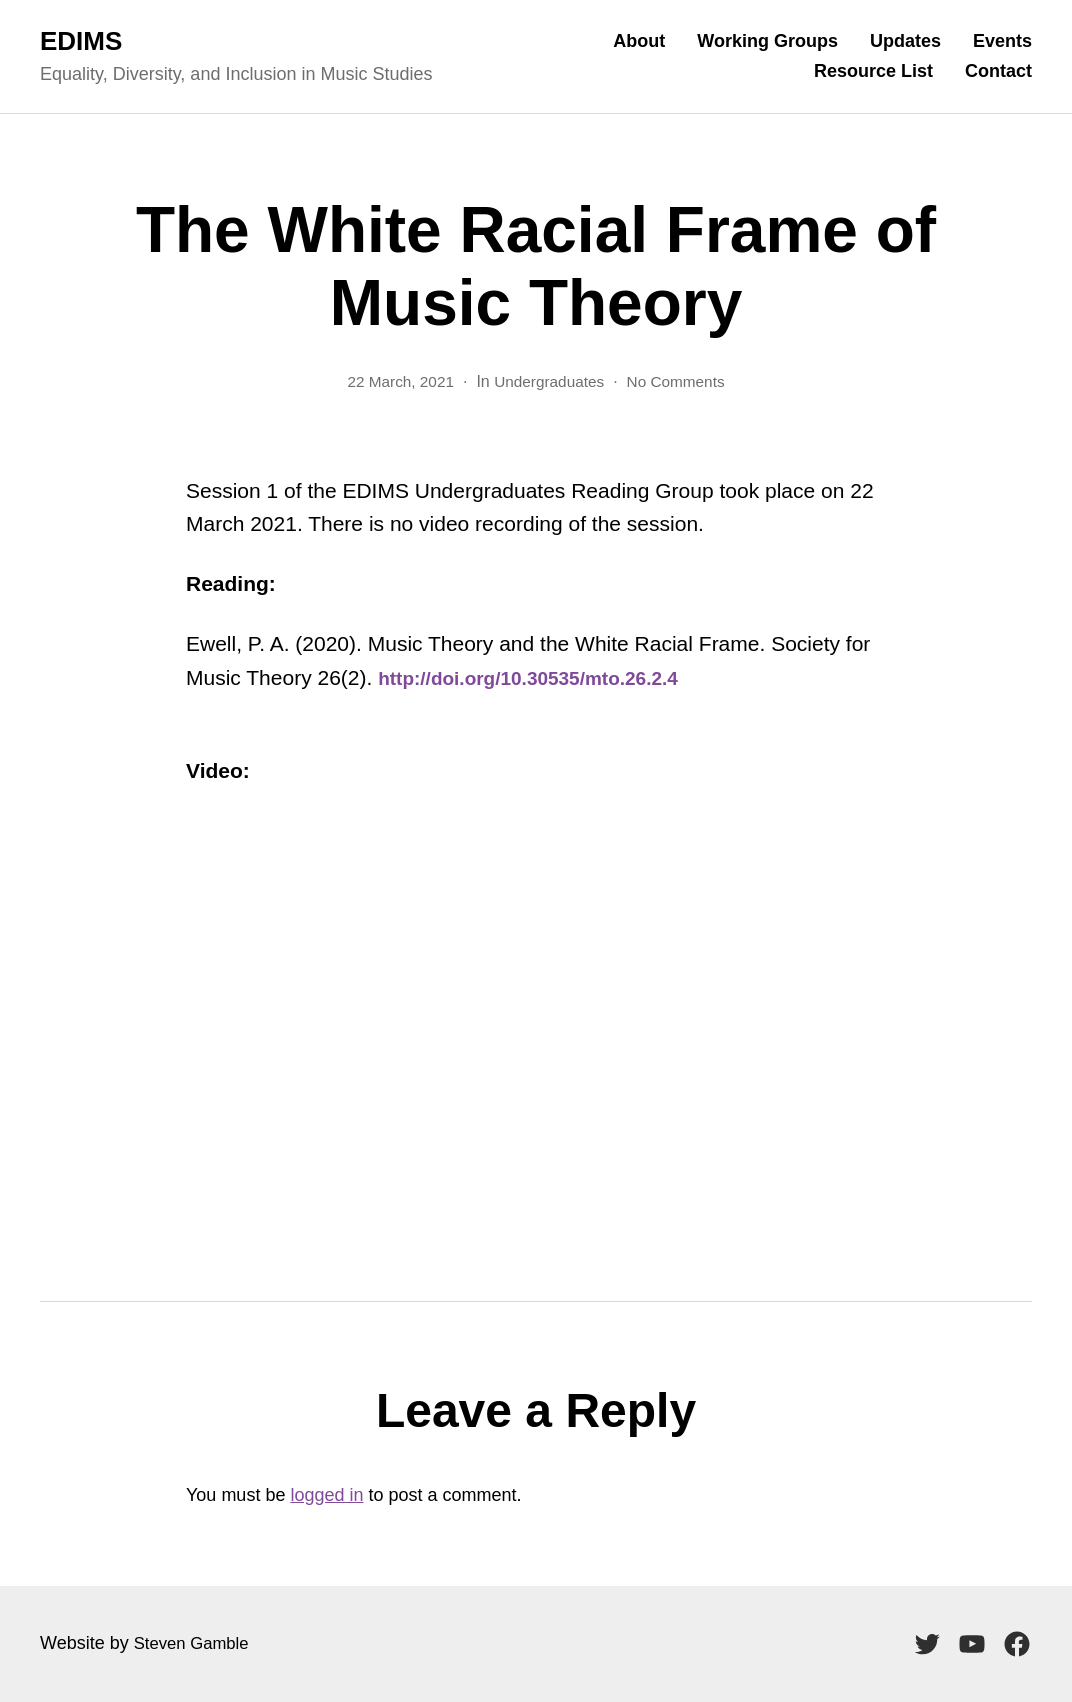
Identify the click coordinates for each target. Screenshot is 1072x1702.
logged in (326, 1495)
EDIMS (81, 41)
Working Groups (767, 41)
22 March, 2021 (396, 381)
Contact (998, 71)
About (639, 41)
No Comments (680, 381)
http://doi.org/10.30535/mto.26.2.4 (543, 677)
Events (1002, 41)
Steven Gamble (196, 1643)
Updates (905, 41)
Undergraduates (549, 381)
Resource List (873, 71)
